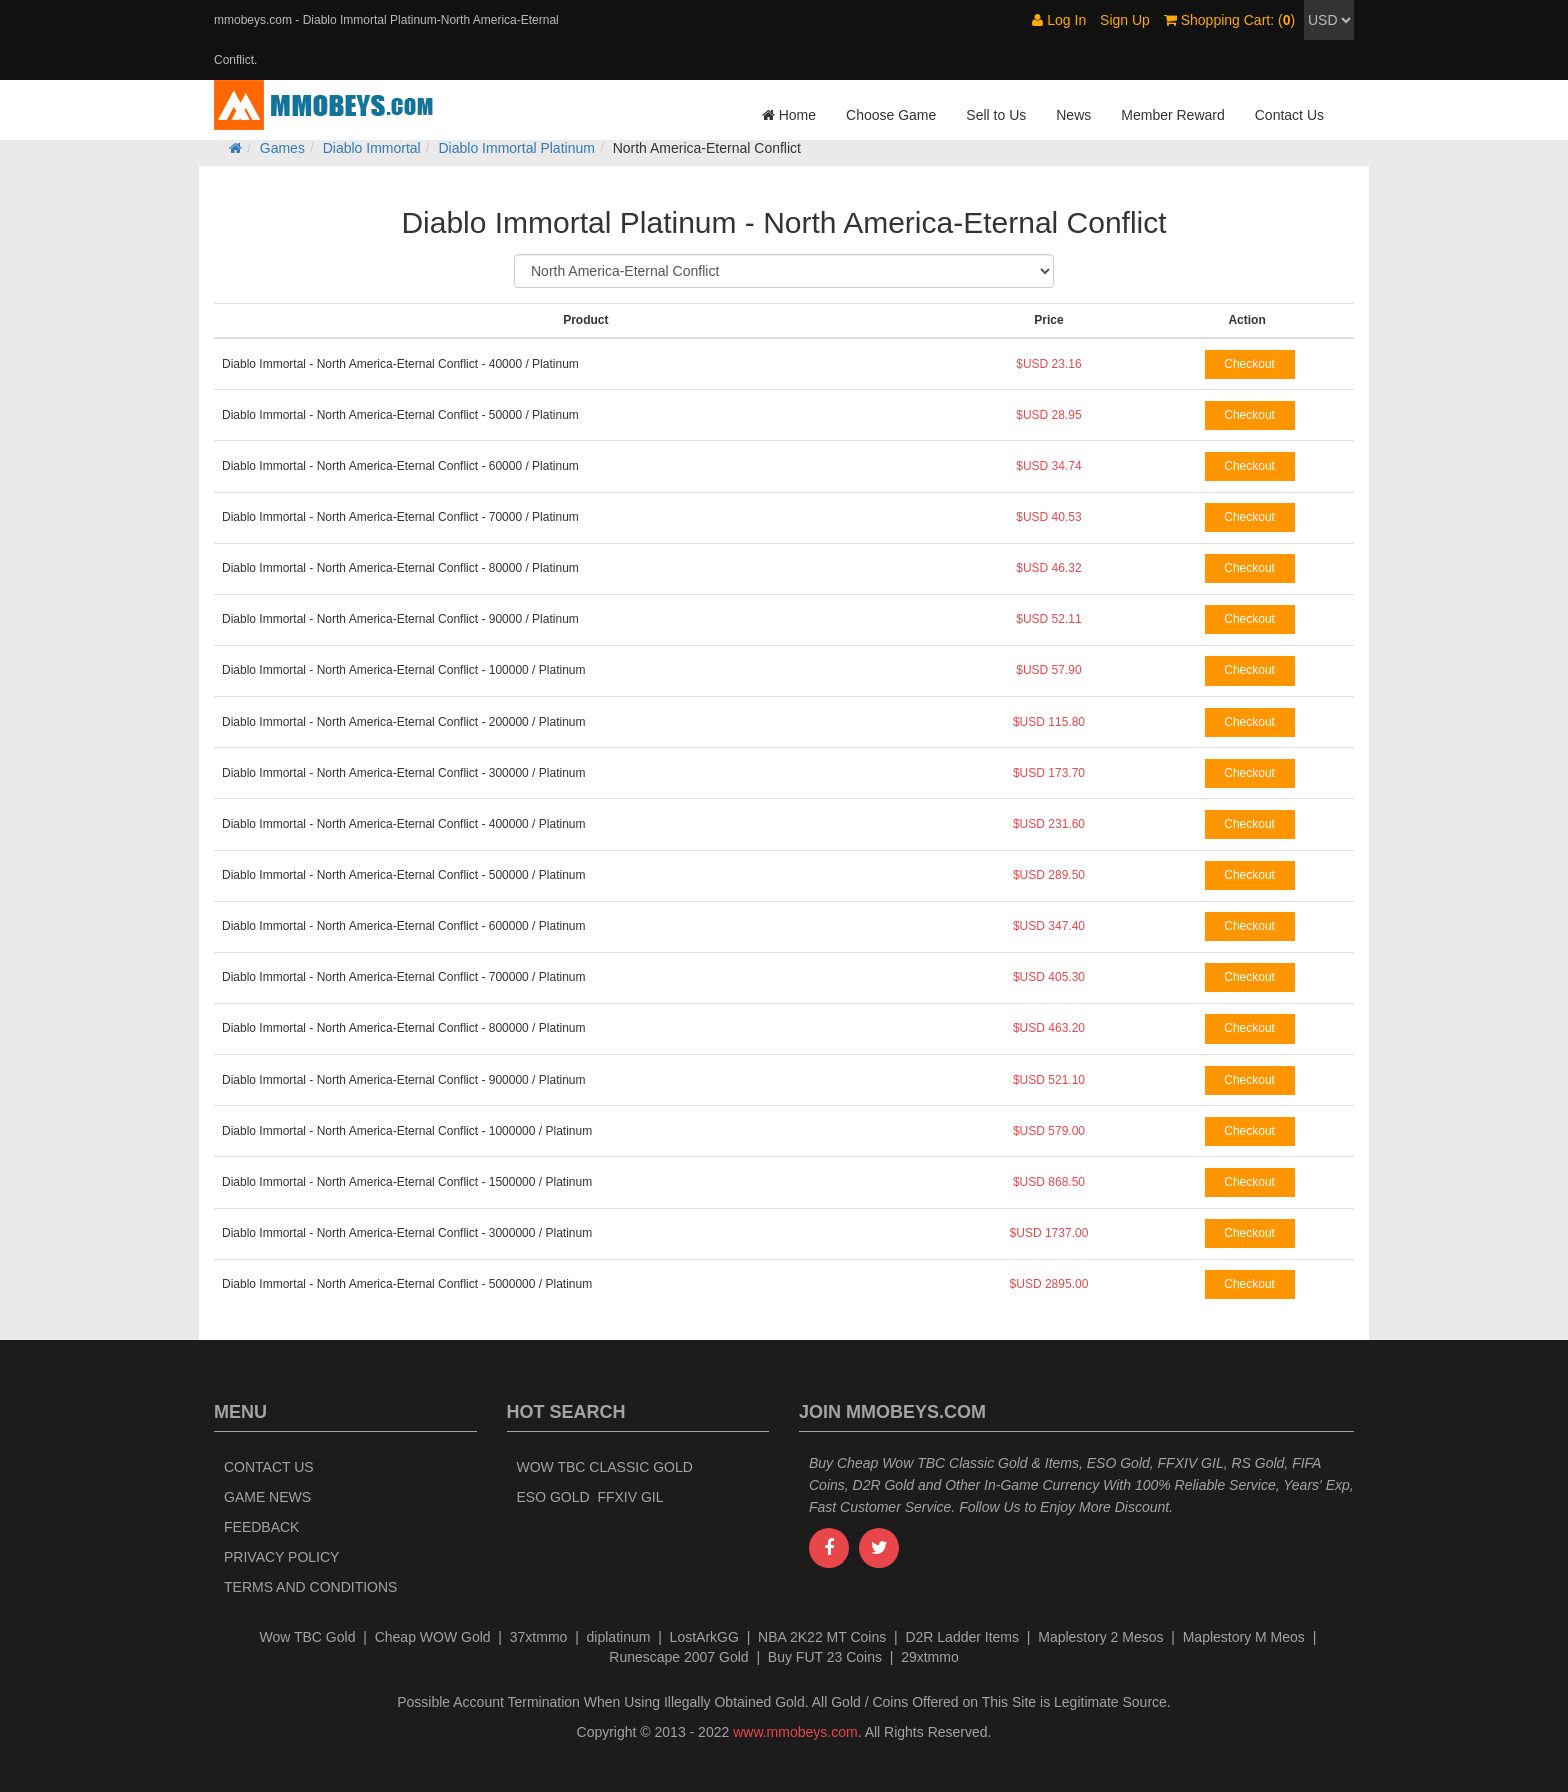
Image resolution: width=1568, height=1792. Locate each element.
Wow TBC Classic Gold (605, 1467)
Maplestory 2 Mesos (1100, 1637)
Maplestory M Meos (1244, 1637)
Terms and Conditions (310, 1587)
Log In (1059, 20)
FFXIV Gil (630, 1497)
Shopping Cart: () (1229, 20)
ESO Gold (553, 1497)
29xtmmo (930, 1657)
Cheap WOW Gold (433, 1637)
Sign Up (1125, 20)
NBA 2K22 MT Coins (822, 1637)
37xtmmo (539, 1637)
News (1073, 115)
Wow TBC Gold (307, 1637)
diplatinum (619, 1637)
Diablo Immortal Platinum (517, 148)
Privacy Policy (281, 1557)
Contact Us (1289, 115)
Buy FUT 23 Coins (825, 1657)
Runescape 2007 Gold (678, 1657)
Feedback (261, 1527)
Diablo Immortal (372, 148)
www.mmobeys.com (795, 1732)
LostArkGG (704, 1637)
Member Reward (1172, 115)
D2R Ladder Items (962, 1637)
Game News (267, 1497)
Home (789, 115)
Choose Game (891, 115)
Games (282, 148)
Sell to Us (996, 115)
